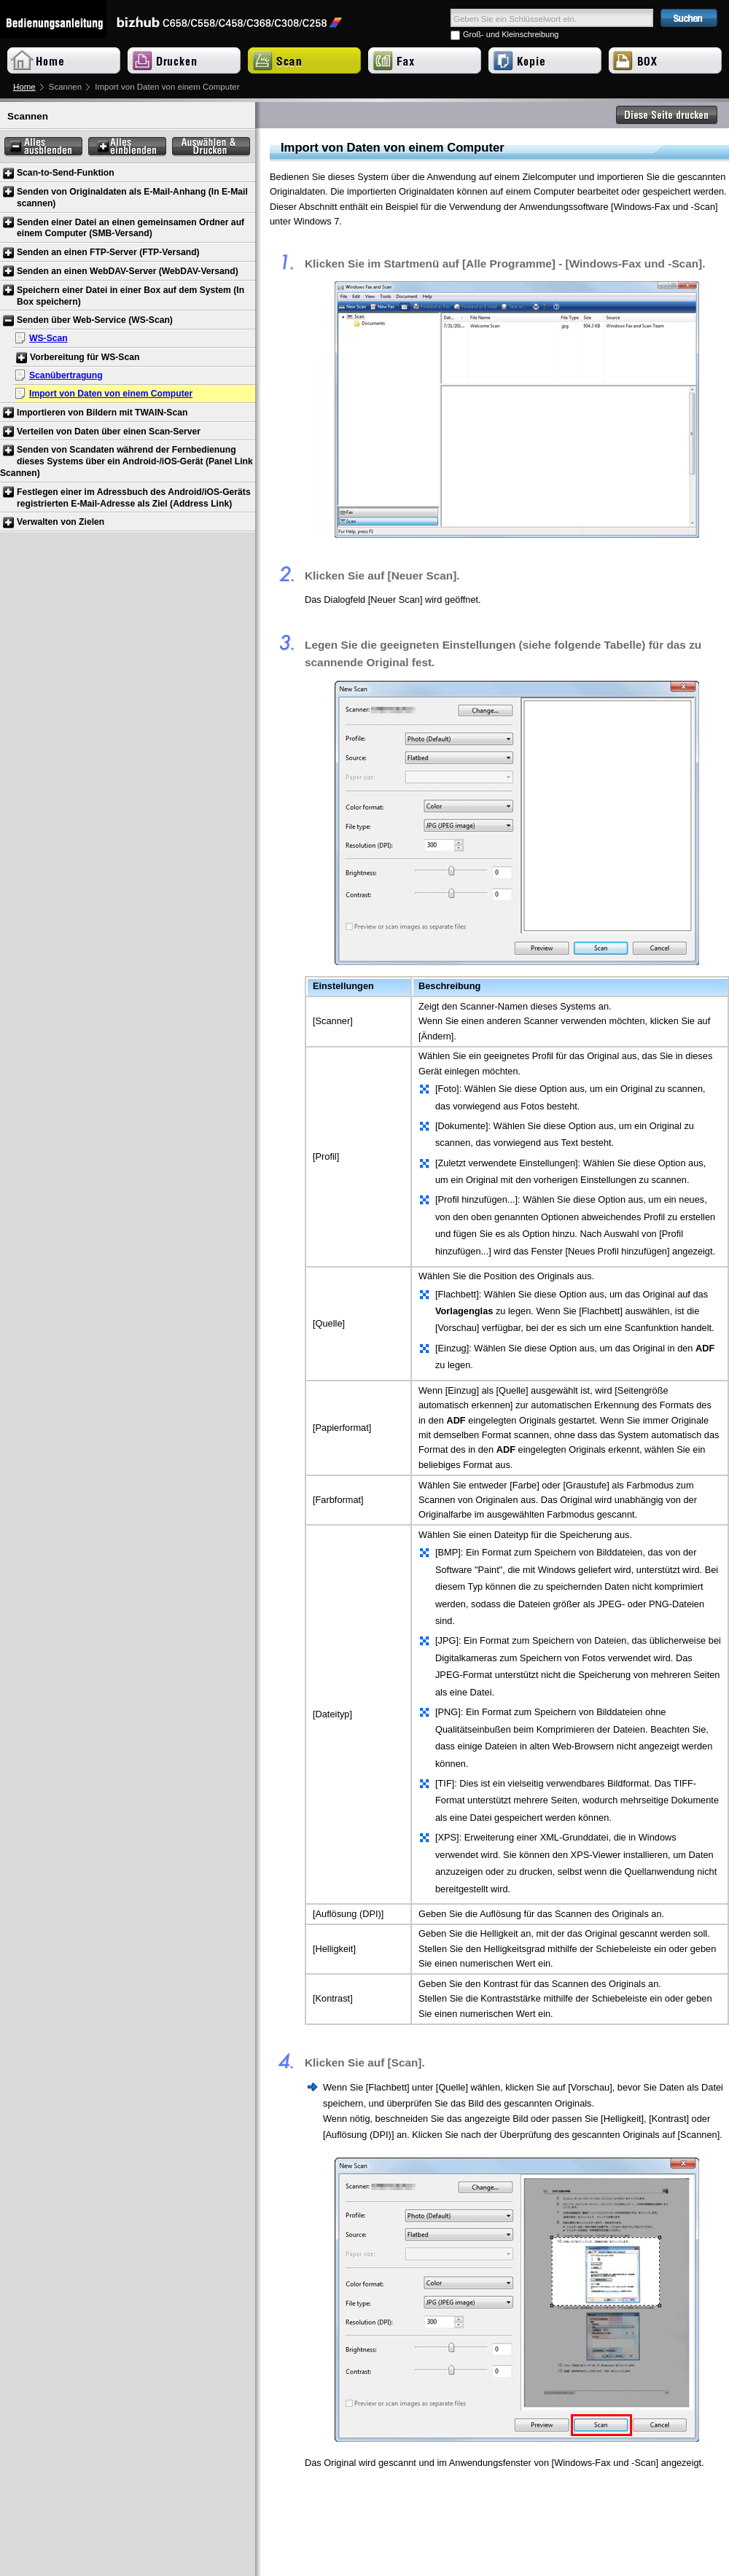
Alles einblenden (127, 147)
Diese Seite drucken (667, 115)
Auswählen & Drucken (211, 147)
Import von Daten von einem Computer (110, 394)
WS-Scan (48, 338)
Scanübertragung (66, 375)
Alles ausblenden (43, 147)
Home (24, 86)
